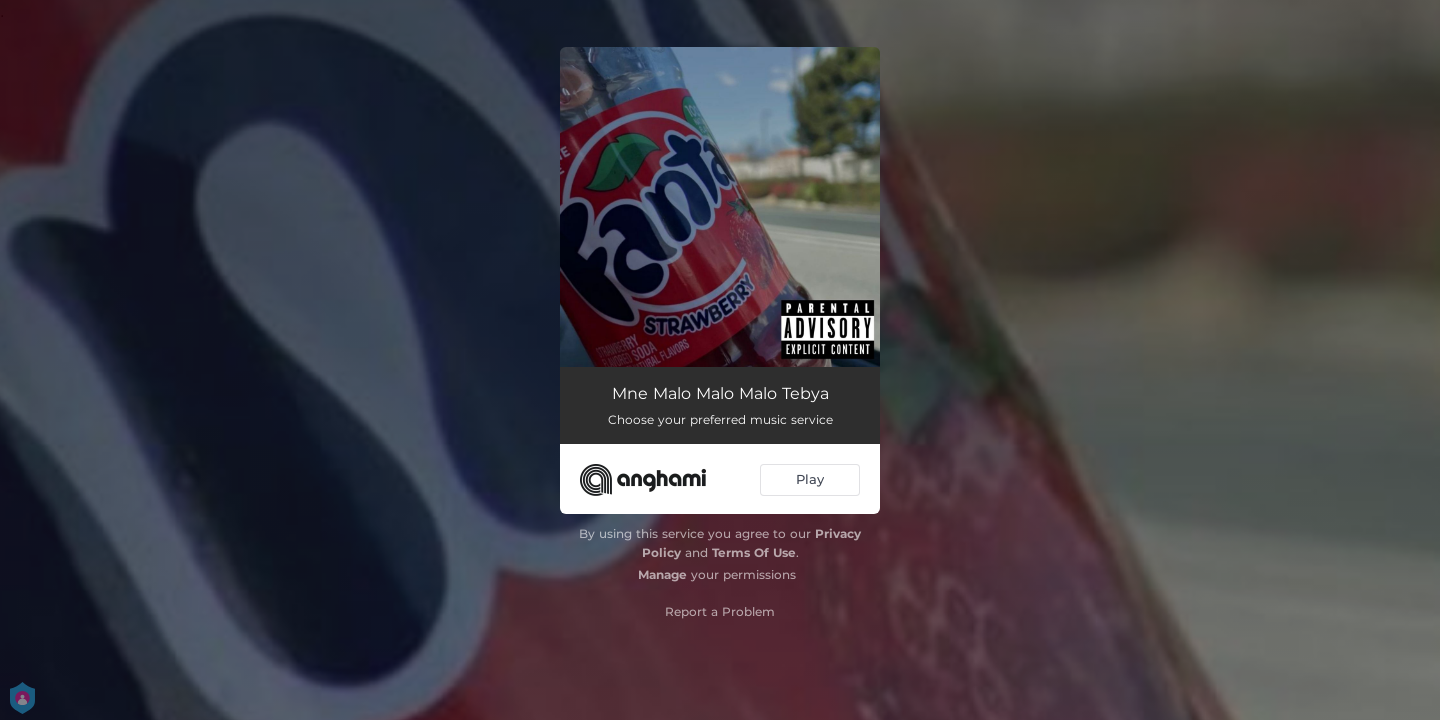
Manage (662, 574)
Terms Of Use (754, 552)
